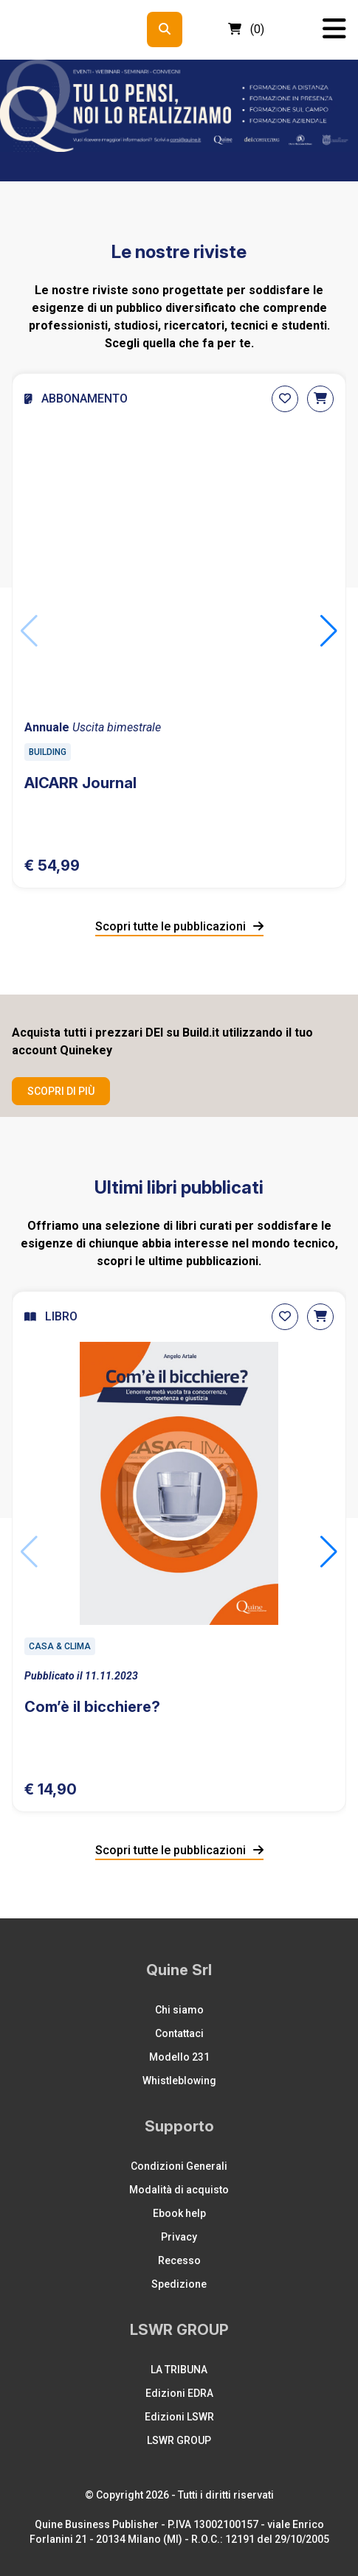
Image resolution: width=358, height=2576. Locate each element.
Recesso (179, 2260)
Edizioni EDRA (179, 2393)
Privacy (179, 2237)
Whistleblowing (179, 2080)
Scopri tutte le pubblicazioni (179, 926)
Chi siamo (179, 2010)
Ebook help (179, 2213)
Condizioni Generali (179, 2166)
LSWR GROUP (179, 2440)
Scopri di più (60, 1091)
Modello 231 (179, 2057)
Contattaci (179, 2033)
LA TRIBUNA (179, 2369)
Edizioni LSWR (179, 2417)
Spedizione (179, 2284)
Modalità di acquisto (179, 2190)
